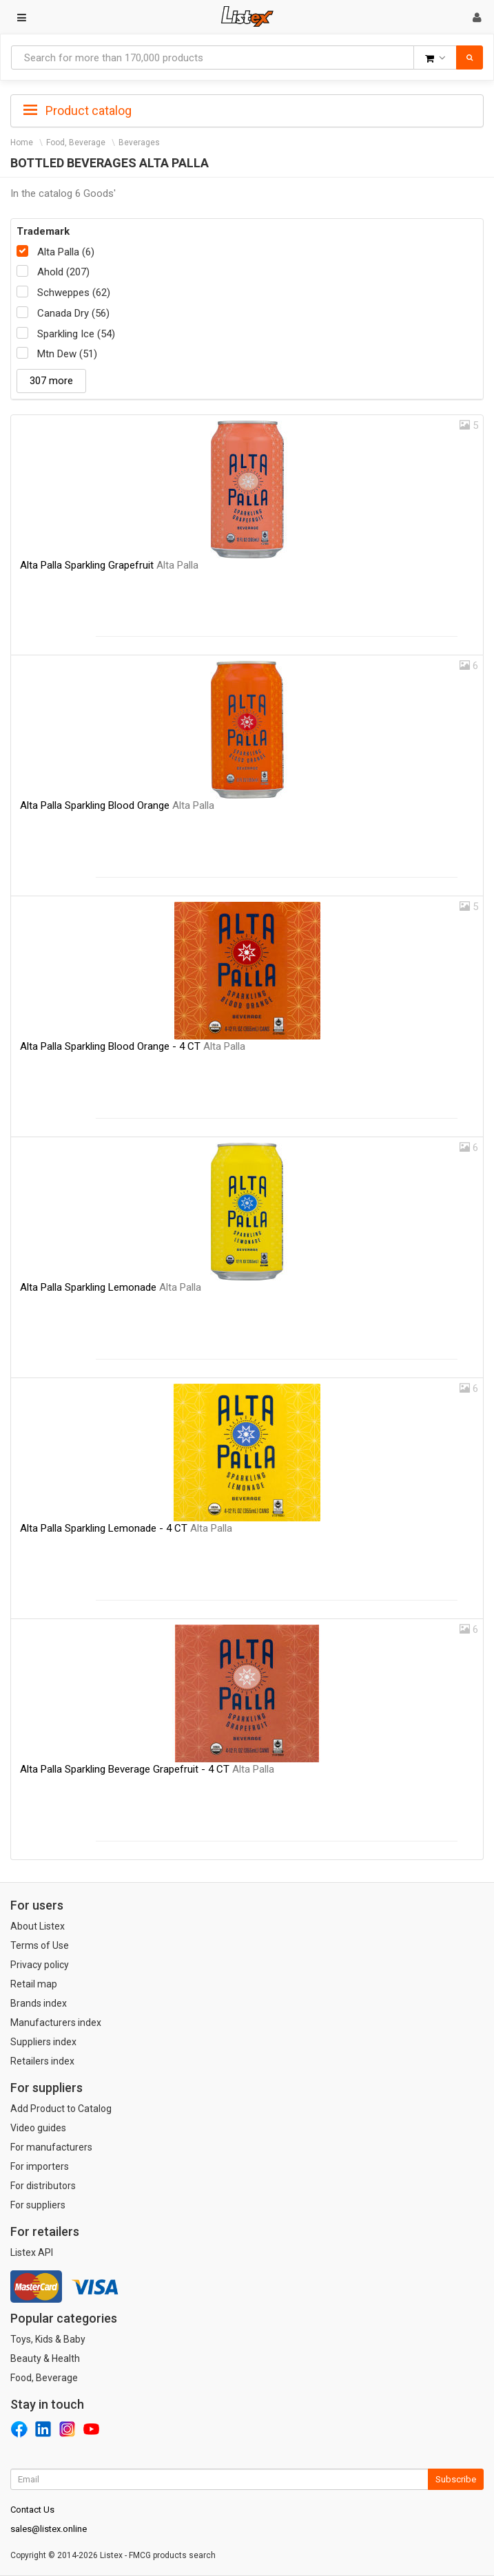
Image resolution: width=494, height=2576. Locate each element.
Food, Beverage (75, 142)
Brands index (38, 2003)
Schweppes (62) (73, 292)
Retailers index (42, 2061)
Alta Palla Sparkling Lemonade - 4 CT (126, 1528)
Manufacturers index (55, 2022)
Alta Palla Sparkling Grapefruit (109, 565)
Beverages (139, 142)
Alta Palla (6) (65, 252)
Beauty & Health (45, 2358)
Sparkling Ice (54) (76, 334)
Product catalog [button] (77, 111)
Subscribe (455, 2479)
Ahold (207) (63, 272)
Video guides (38, 2127)
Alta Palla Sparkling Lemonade (110, 1287)
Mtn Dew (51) (67, 354)
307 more (51, 380)
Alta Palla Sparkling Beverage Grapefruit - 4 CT (147, 1769)
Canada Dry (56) (73, 313)
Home (21, 142)
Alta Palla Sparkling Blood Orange (117, 805)
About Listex (37, 1926)
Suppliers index (43, 2041)
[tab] (247, 109)
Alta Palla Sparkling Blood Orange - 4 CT (132, 1046)
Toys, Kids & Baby (47, 2339)
